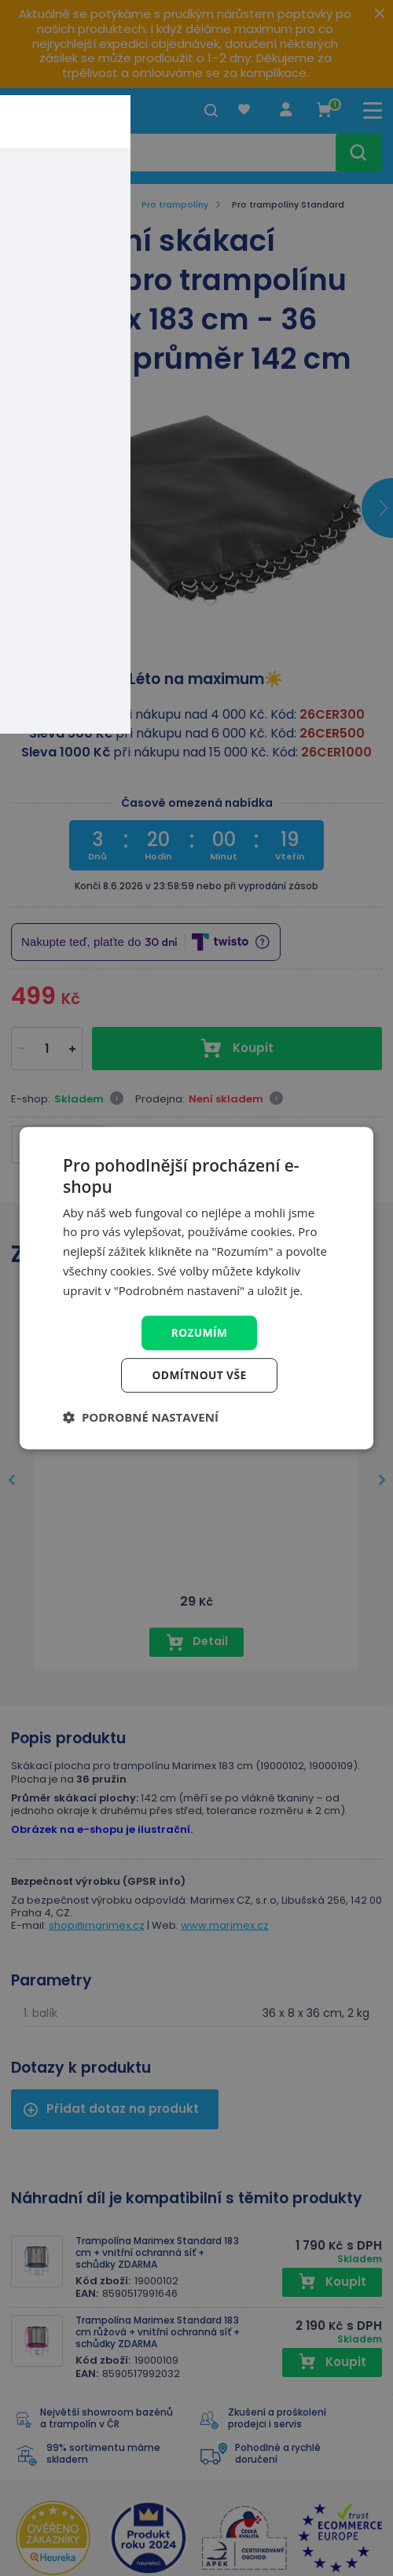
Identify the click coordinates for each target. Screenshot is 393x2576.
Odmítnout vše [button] (199, 1375)
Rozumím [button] (199, 1332)
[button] (141, 1417)
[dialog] (196, 1287)
